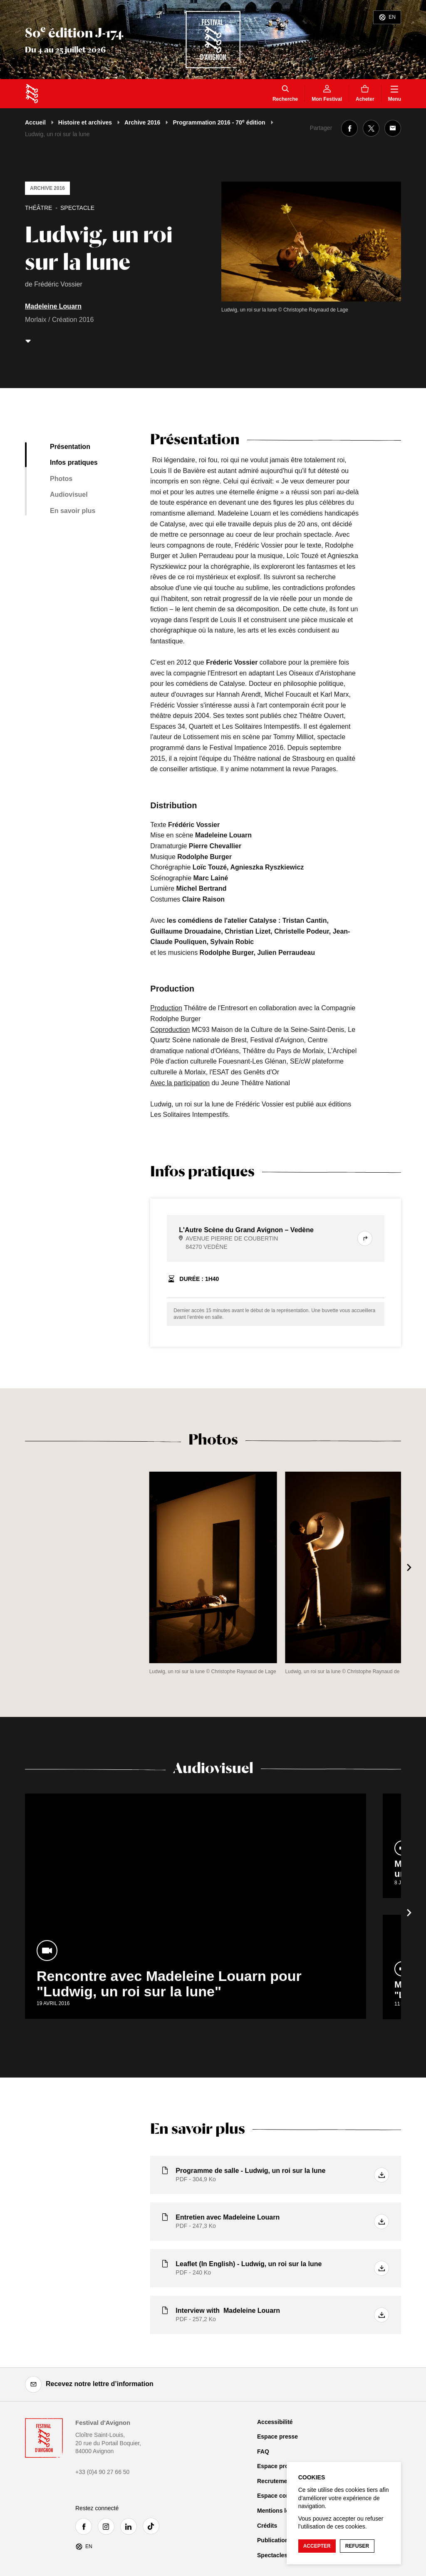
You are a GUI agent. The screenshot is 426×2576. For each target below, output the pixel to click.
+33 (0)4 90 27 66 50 (102, 2472)
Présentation (70, 446)
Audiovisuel (69, 494)
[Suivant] (409, 1567)
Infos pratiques (74, 462)
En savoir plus (72, 510)
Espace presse (277, 2436)
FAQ (263, 2451)
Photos (61, 478)
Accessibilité (275, 2422)
